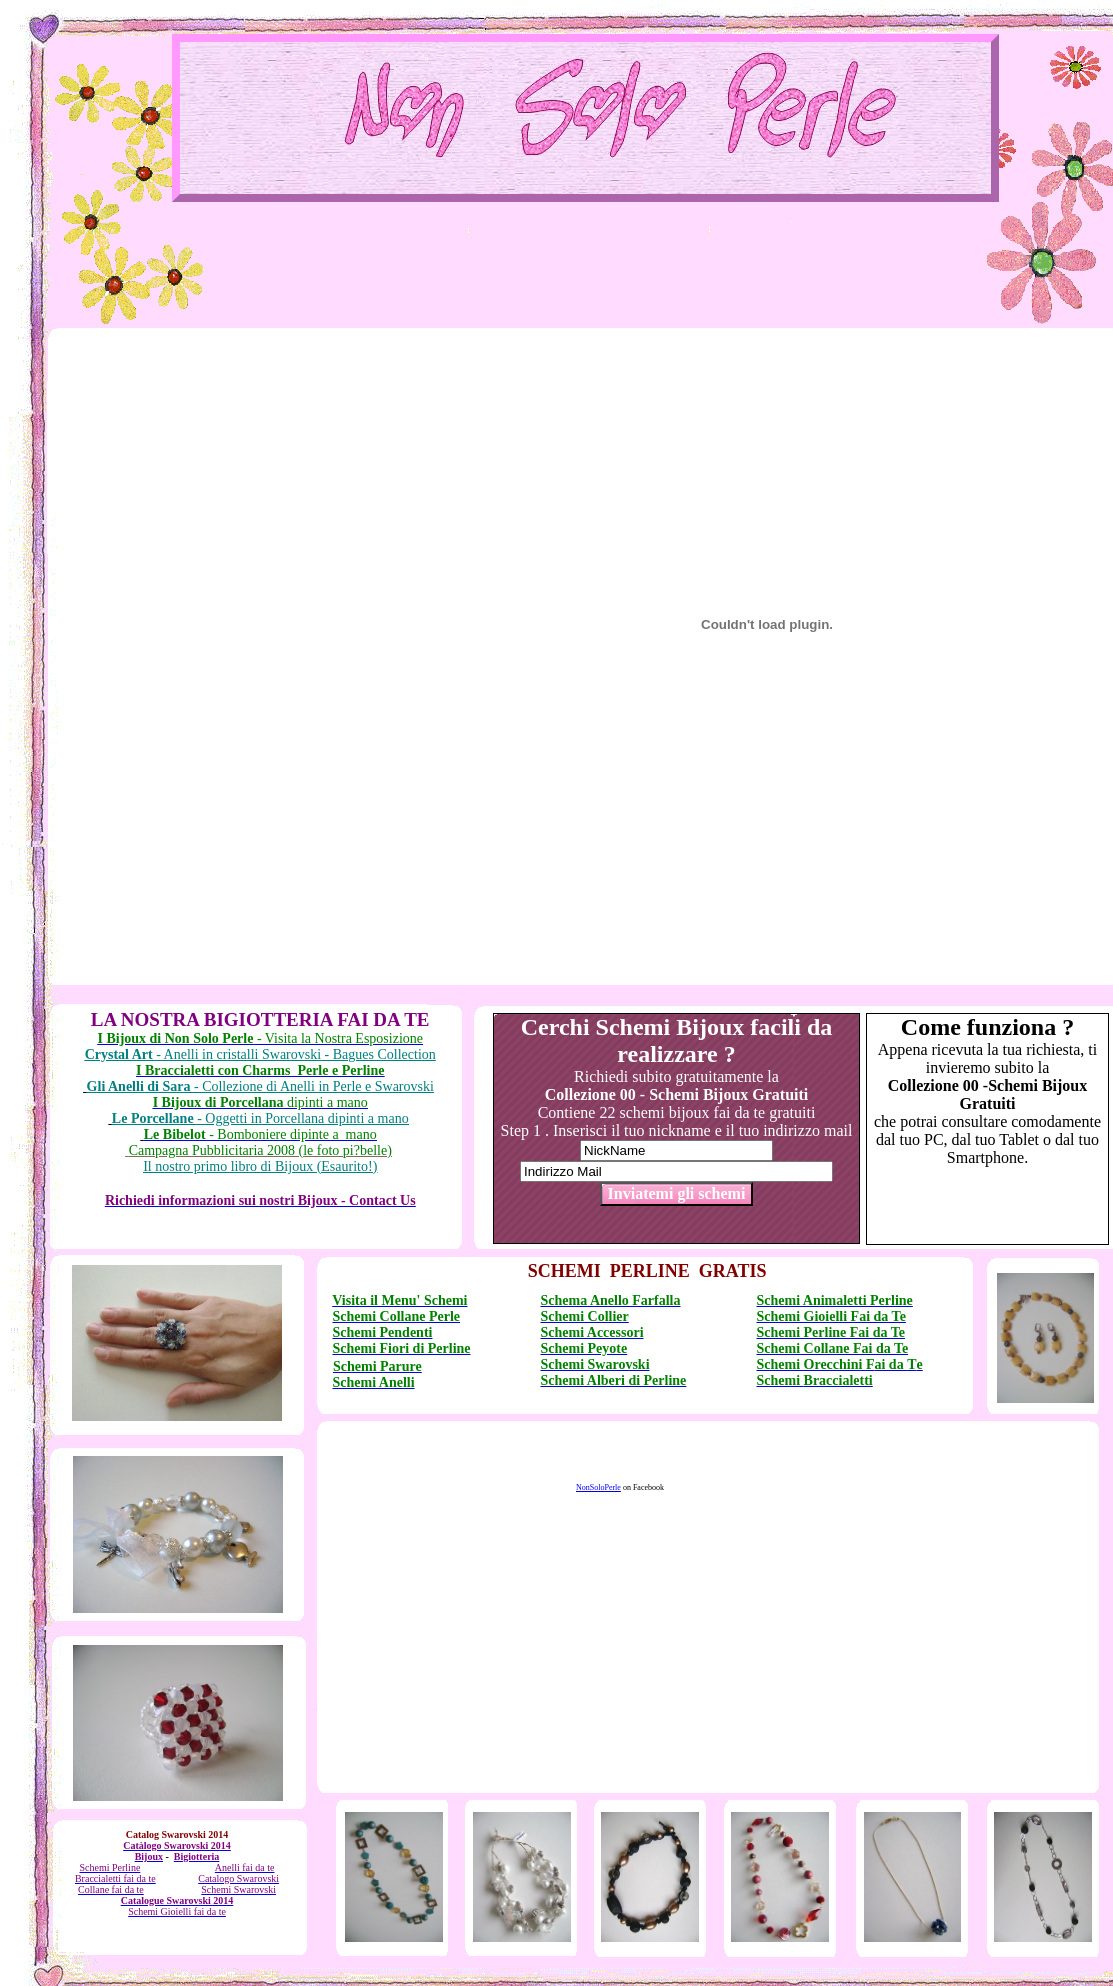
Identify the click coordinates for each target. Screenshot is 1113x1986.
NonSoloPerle (598, 1487)
